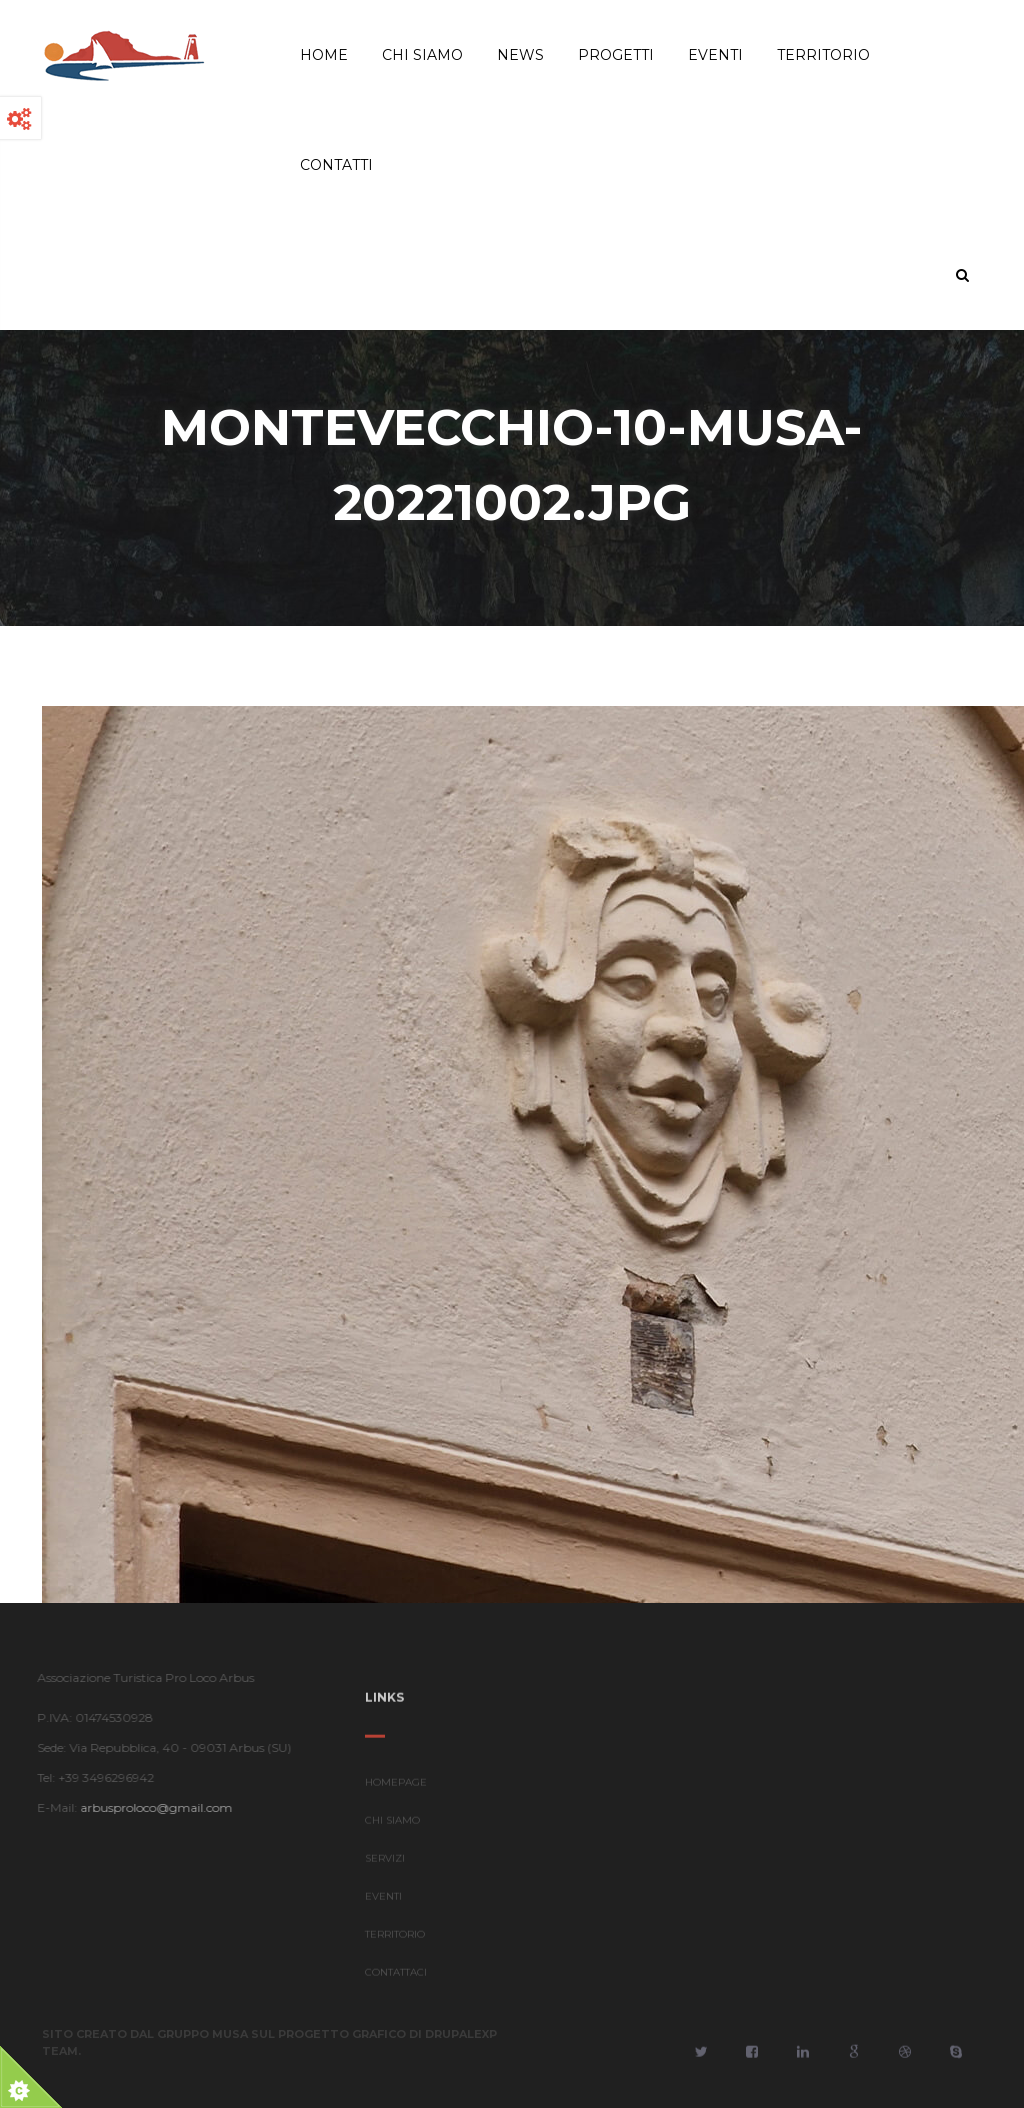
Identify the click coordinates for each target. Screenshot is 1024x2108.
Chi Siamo (422, 55)
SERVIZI (385, 1862)
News (520, 55)
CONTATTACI (396, 1976)
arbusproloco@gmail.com (152, 1807)
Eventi (715, 55)
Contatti (336, 165)
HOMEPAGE (396, 1786)
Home (324, 55)
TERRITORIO (395, 1938)
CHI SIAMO (392, 1824)
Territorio (823, 55)
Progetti (616, 55)
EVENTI (383, 1900)
